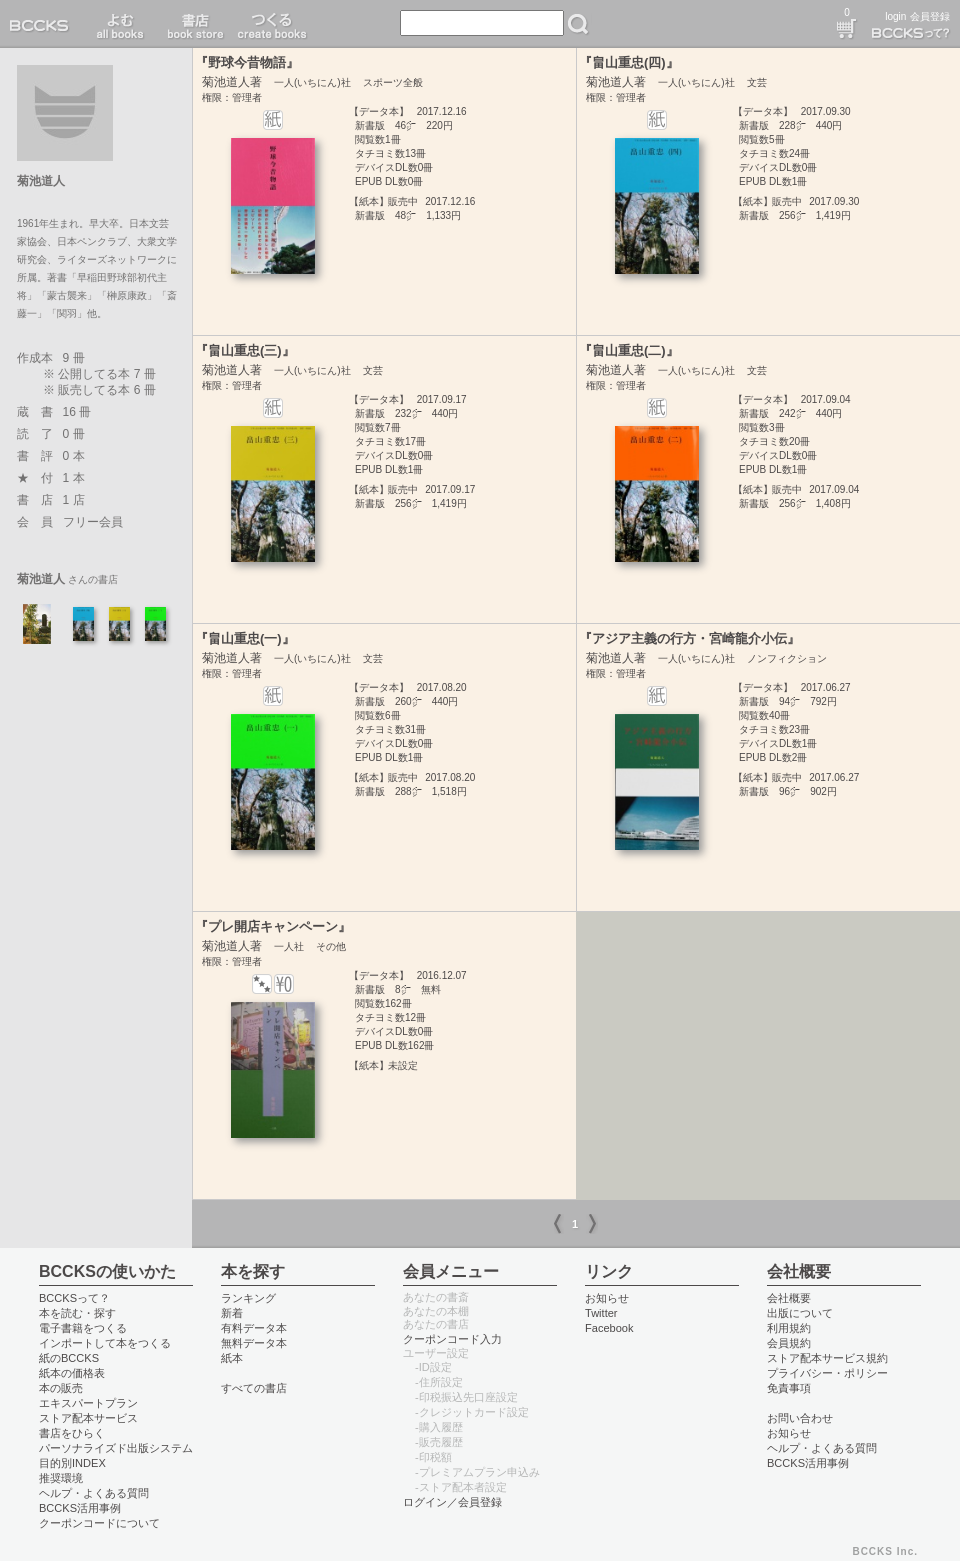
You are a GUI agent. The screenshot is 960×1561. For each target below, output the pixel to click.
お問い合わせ (800, 1418)
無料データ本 (254, 1343)
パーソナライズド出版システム (116, 1448)
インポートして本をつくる (105, 1343)
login (895, 16)
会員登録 (930, 16)
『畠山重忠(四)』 (629, 62)
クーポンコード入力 (452, 1339)
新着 (232, 1313)
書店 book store (192, 24)
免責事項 (789, 1388)
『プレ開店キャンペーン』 (273, 926)
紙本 (232, 1358)
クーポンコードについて (99, 1523)
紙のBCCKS (69, 1358)
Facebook (609, 1328)
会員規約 (789, 1343)
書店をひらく (72, 1433)
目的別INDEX (72, 1463)
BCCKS (43, 24)
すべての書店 (254, 1388)
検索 (578, 24)
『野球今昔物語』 (247, 62)
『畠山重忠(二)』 (629, 350)
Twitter (601, 1313)
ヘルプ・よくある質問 (94, 1493)
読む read (120, 24)
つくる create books (271, 24)
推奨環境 (61, 1478)
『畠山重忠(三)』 (245, 350)
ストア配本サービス (88, 1418)
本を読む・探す (77, 1313)
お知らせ (607, 1298)
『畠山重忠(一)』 (245, 638)
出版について (800, 1313)
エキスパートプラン (88, 1403)
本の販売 (61, 1388)
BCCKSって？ (74, 1298)
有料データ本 (254, 1328)
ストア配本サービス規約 (827, 1358)
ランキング (248, 1298)
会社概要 (789, 1298)
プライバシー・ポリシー (827, 1373)
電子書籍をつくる (83, 1328)
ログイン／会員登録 (452, 1502)
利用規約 (789, 1328)
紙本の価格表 (72, 1373)
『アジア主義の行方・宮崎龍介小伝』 (689, 638)
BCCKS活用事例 (80, 1508)
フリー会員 (93, 522)
